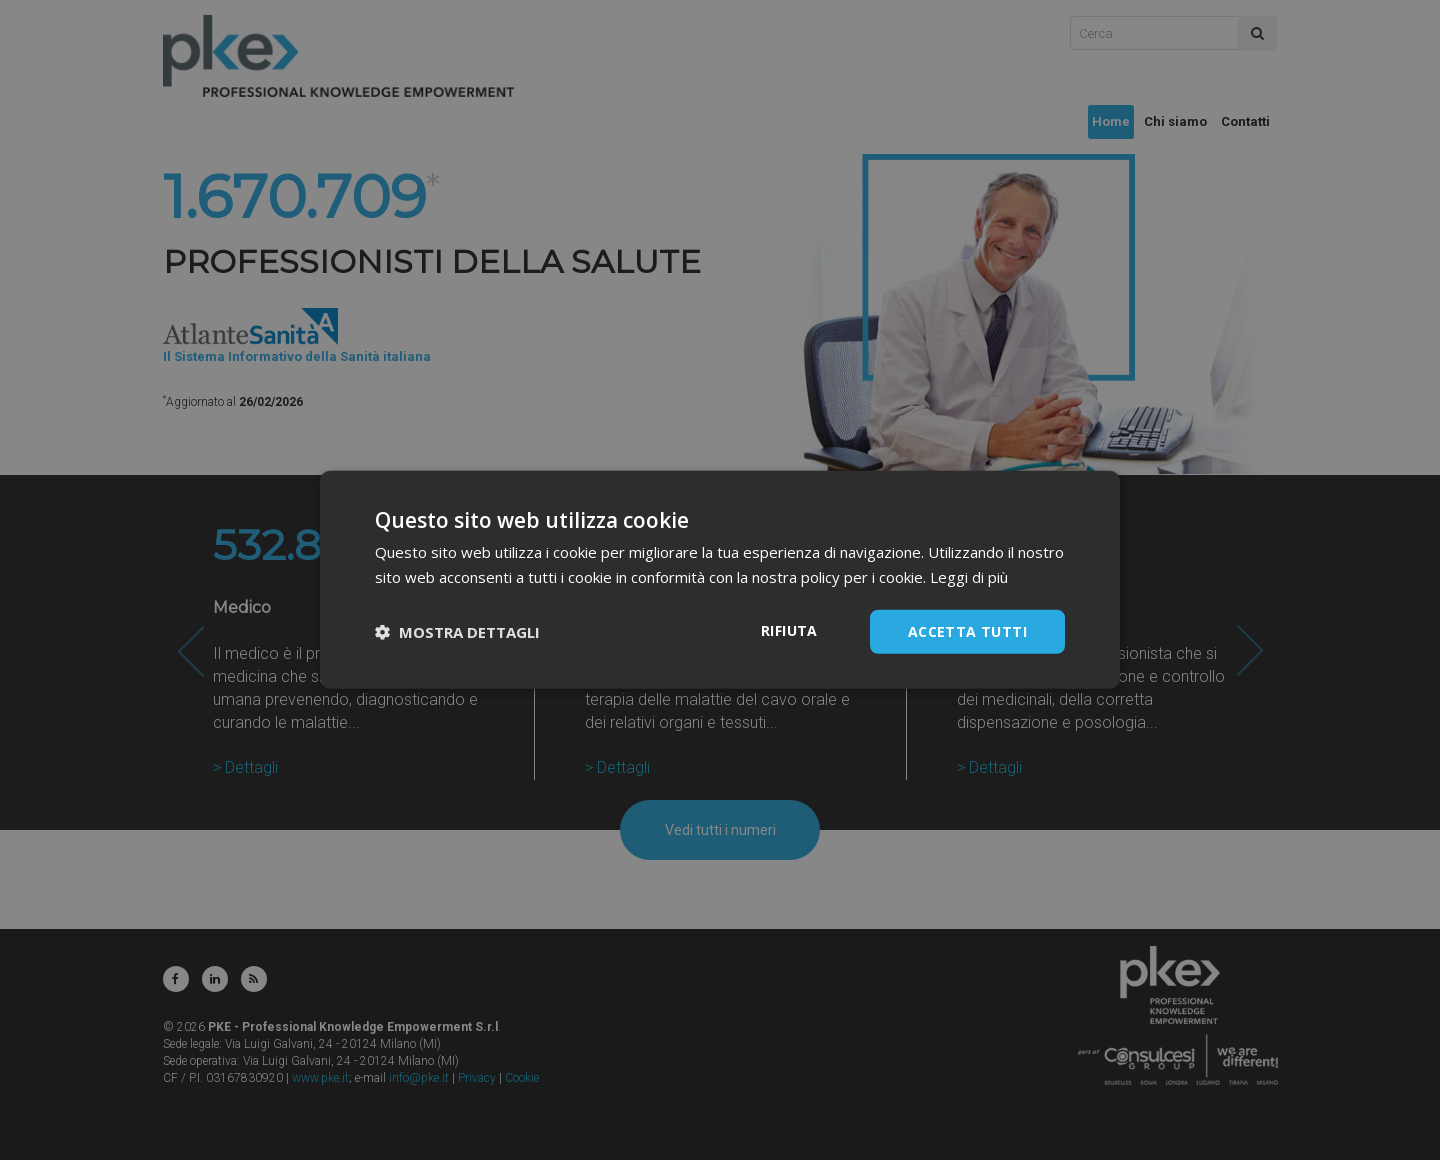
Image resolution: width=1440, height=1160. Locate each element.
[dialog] (720, 580)
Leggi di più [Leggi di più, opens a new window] (969, 577)
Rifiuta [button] (789, 630)
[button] (457, 632)
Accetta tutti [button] (967, 631)
